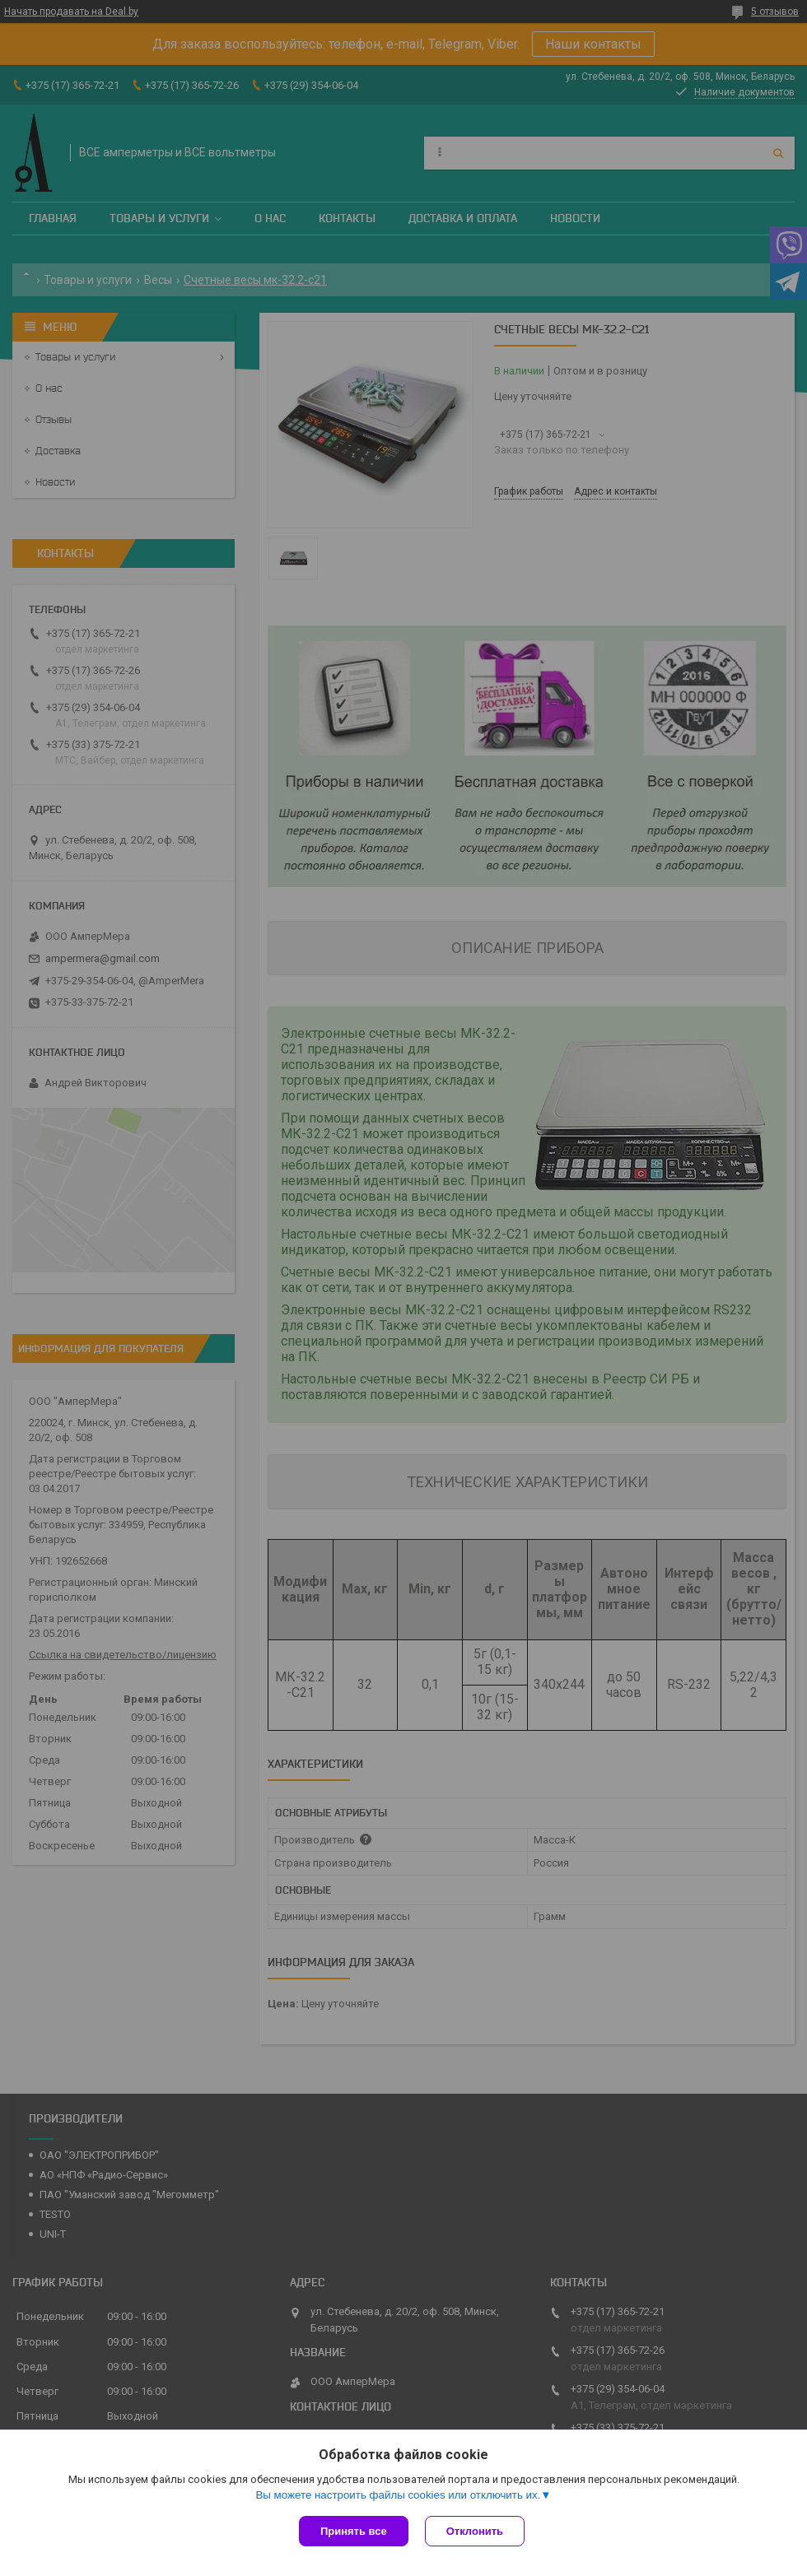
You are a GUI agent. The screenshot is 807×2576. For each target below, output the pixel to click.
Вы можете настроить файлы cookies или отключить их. (397, 2495)
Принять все (353, 2531)
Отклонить (474, 2531)
